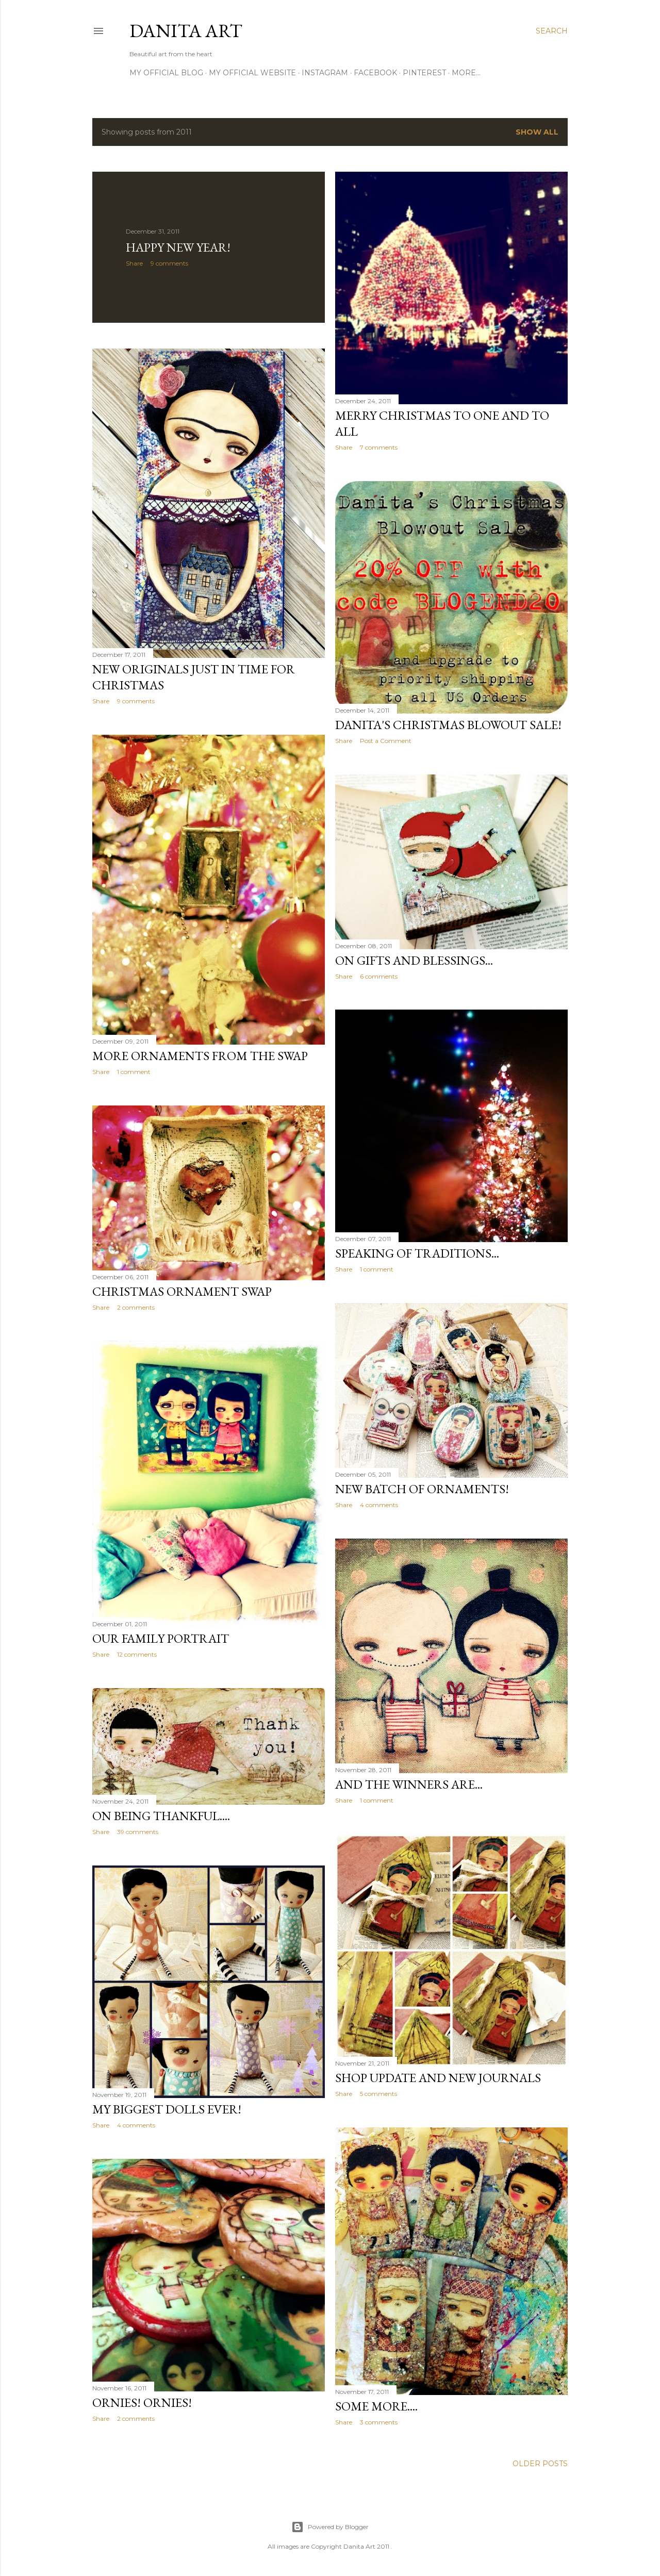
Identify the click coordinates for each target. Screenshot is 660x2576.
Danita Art (185, 31)
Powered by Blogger (330, 2527)
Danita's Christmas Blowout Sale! (448, 725)
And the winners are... (409, 1784)
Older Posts (540, 2463)
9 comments (169, 263)
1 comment (134, 1072)
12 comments (137, 1654)
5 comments (378, 2094)
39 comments (137, 1832)
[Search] (552, 31)
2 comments (136, 1307)
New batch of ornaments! (422, 1489)
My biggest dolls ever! (166, 2109)
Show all (537, 132)
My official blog (166, 72)
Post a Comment (385, 741)
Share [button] (134, 263)
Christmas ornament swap (182, 1291)
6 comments (379, 976)
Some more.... (376, 2406)
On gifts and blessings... (414, 960)
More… (466, 72)
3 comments (379, 2422)
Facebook (375, 72)
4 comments (379, 1505)
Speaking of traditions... (417, 1253)
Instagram (325, 72)
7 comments (379, 447)
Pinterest (424, 72)
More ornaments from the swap (200, 1056)
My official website (252, 72)
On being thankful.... (161, 1816)
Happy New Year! (178, 247)
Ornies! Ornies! (142, 2402)
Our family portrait (160, 1638)
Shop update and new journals (438, 2078)
